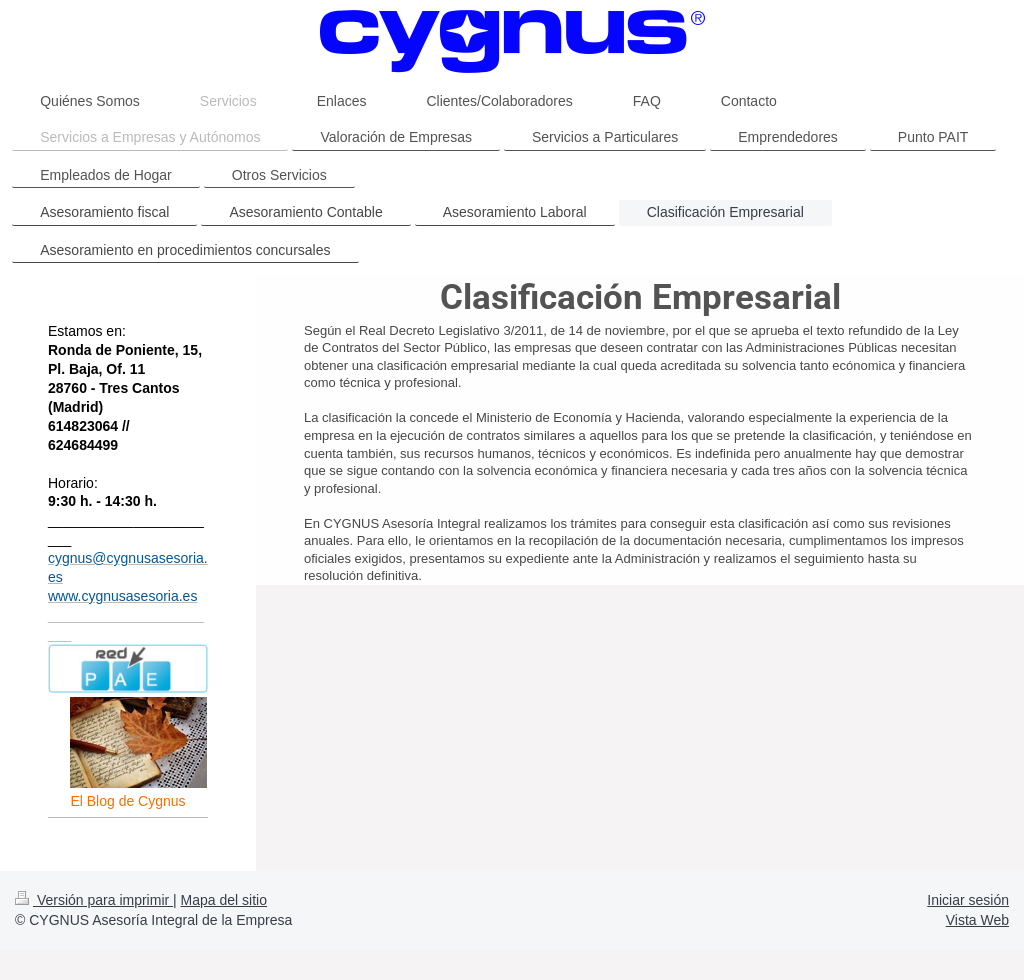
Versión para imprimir (94, 900)
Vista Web (977, 920)
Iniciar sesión (968, 900)
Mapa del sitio (224, 900)
